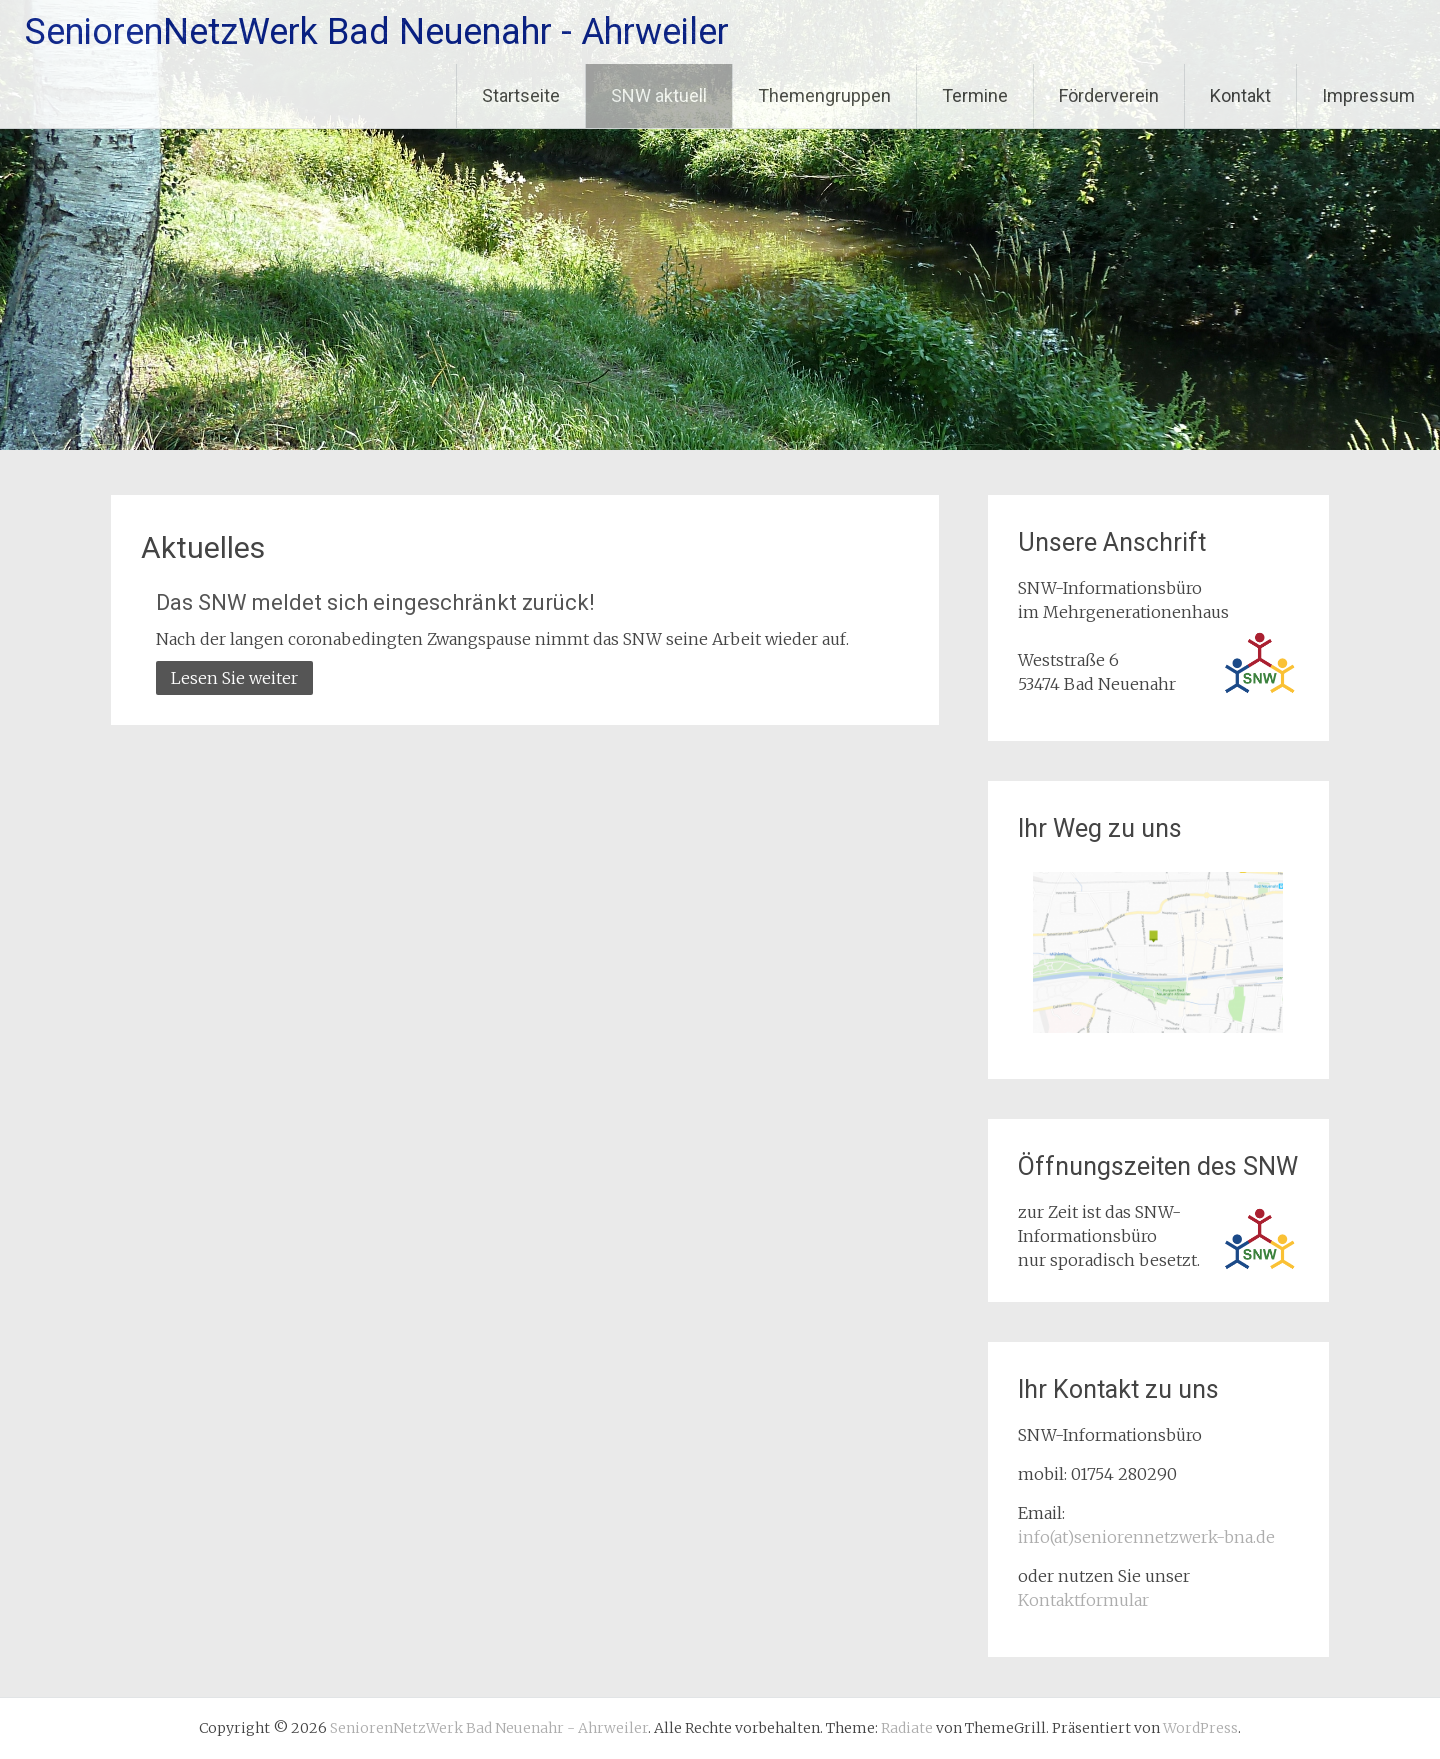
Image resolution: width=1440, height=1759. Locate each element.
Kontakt (1240, 95)
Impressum (1368, 95)
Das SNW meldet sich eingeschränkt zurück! (375, 602)
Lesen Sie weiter (234, 678)
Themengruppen (824, 95)
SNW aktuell (659, 95)
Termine (975, 95)
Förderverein (1109, 95)
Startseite (521, 95)
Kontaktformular (1083, 1600)
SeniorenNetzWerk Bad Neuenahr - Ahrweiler (377, 32)
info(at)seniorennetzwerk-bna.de (1146, 1537)
